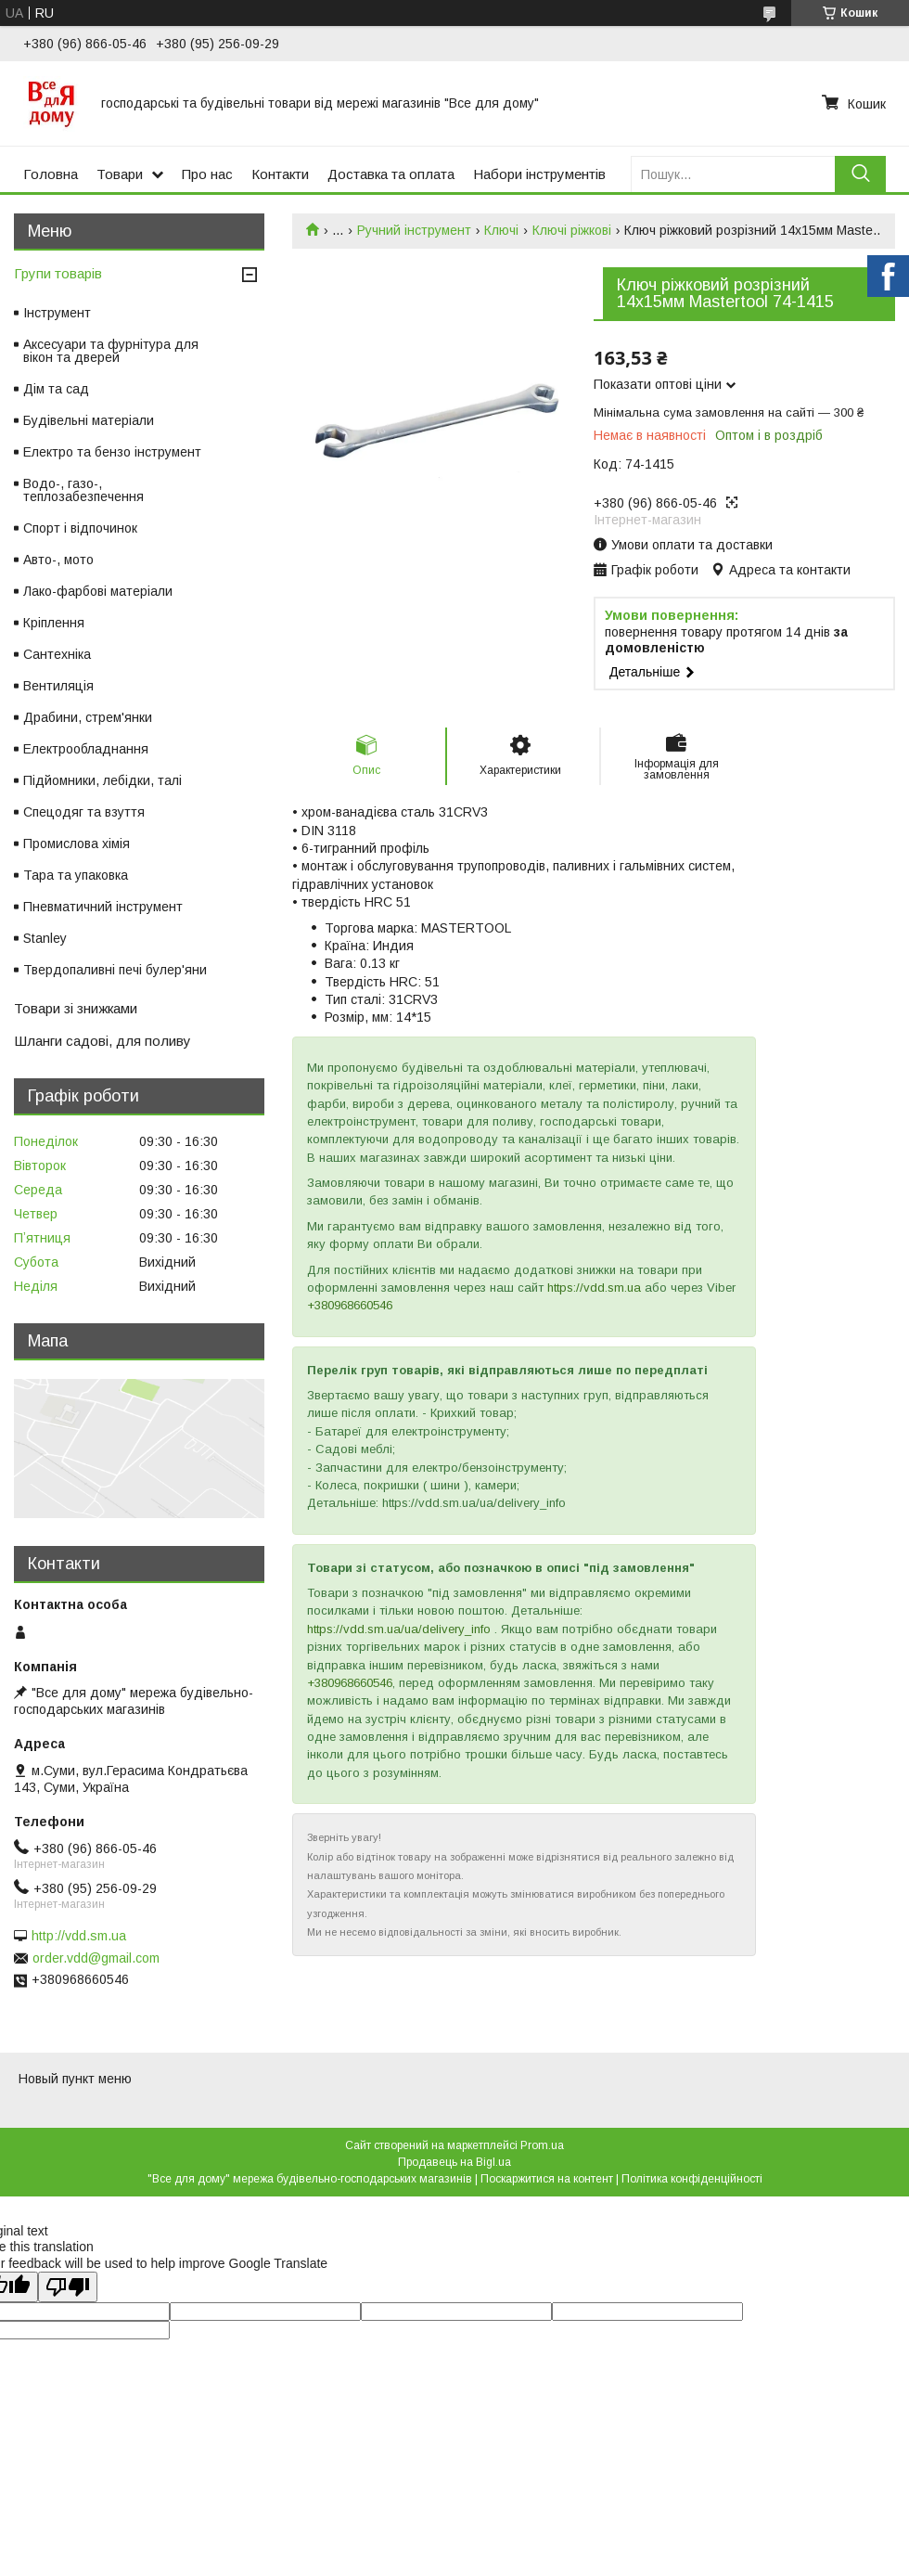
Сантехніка (57, 654)
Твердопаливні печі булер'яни (115, 969)
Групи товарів (58, 273)
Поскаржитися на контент (546, 2178)
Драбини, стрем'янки (87, 717)
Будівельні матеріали (88, 420)
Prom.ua (542, 2145)
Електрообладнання (85, 748)
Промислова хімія (76, 843)
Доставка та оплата (390, 174)
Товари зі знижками (75, 1008)
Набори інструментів (539, 174)
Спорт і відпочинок (80, 528)
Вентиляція (58, 685)
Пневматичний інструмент (103, 906)
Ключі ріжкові (571, 230)
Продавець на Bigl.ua (454, 2162)
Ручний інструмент (414, 230)
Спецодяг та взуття (84, 812)
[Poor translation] (67, 2287)
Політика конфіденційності (691, 2178)
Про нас (207, 174)
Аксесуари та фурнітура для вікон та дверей (110, 351)
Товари (119, 174)
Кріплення (53, 622)
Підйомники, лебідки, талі (102, 780)
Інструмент (57, 312)
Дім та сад (56, 388)
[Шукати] (860, 174)
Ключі (501, 230)
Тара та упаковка (75, 875)
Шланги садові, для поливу (102, 1041)
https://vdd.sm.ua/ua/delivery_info (399, 1629)
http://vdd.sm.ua (79, 1935)
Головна (50, 174)
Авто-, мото (58, 559)
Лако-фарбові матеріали (98, 591)
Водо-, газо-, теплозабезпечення (83, 490)
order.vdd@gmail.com (96, 1958)
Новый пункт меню (75, 2078)
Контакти (280, 174)
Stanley (45, 938)
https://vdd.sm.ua (594, 1287)
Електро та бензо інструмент (112, 451)
